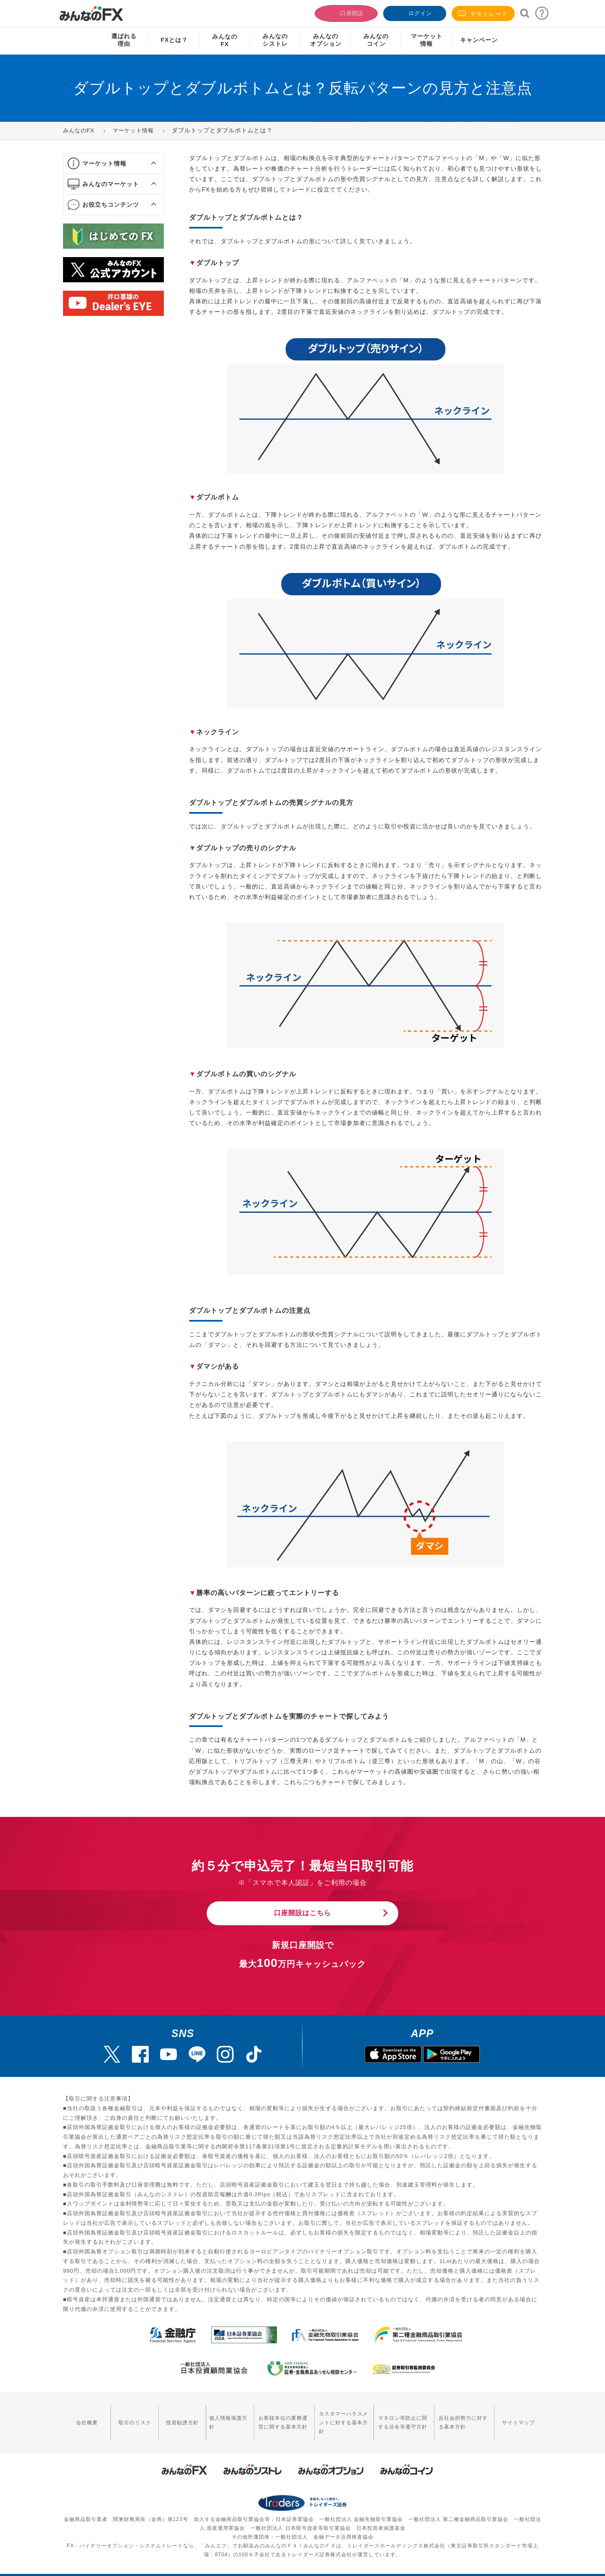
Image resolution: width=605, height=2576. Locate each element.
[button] (146, 163)
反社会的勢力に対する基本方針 (464, 2417)
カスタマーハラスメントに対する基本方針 (333, 2417)
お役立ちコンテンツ (110, 204)
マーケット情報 (104, 163)
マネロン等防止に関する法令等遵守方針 (397, 2417)
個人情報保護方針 (213, 2417)
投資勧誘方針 (170, 2417)
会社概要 (84, 2417)
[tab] (113, 163)
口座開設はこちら (302, 1912)
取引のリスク (127, 2417)
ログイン (414, 12)
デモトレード (483, 13)
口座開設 (345, 12)
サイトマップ (520, 2417)
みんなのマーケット (110, 184)
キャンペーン (479, 40)
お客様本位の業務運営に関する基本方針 (266, 2417)
